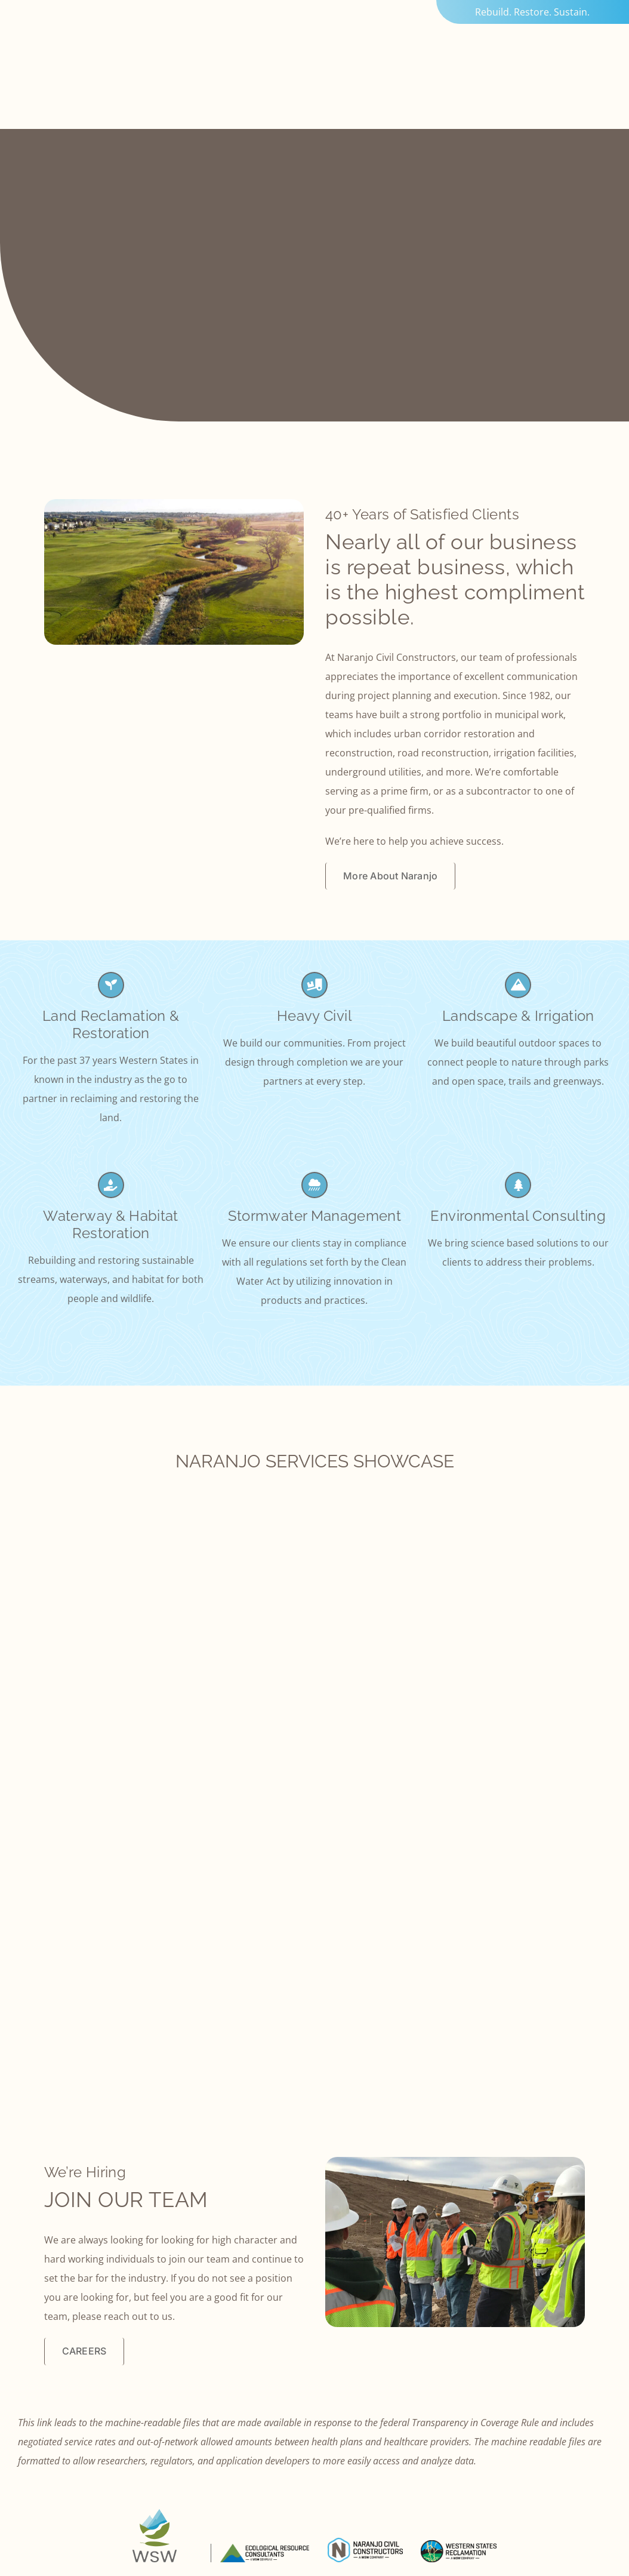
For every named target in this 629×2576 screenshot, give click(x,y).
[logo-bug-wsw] (154, 2513)
